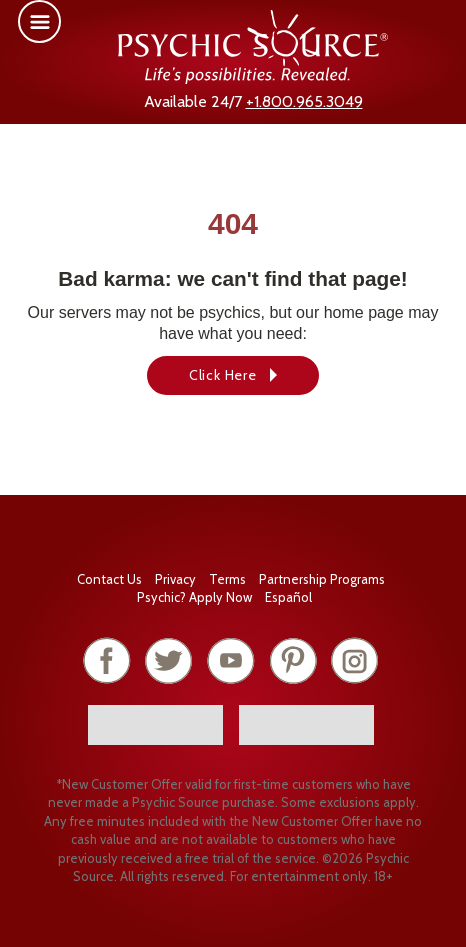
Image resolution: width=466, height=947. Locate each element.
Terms (227, 579)
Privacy (175, 579)
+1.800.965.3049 (304, 101)
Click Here (223, 375)
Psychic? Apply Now (194, 597)
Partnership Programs (322, 579)
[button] (39, 21)
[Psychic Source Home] (253, 78)
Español (288, 597)
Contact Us (109, 579)
